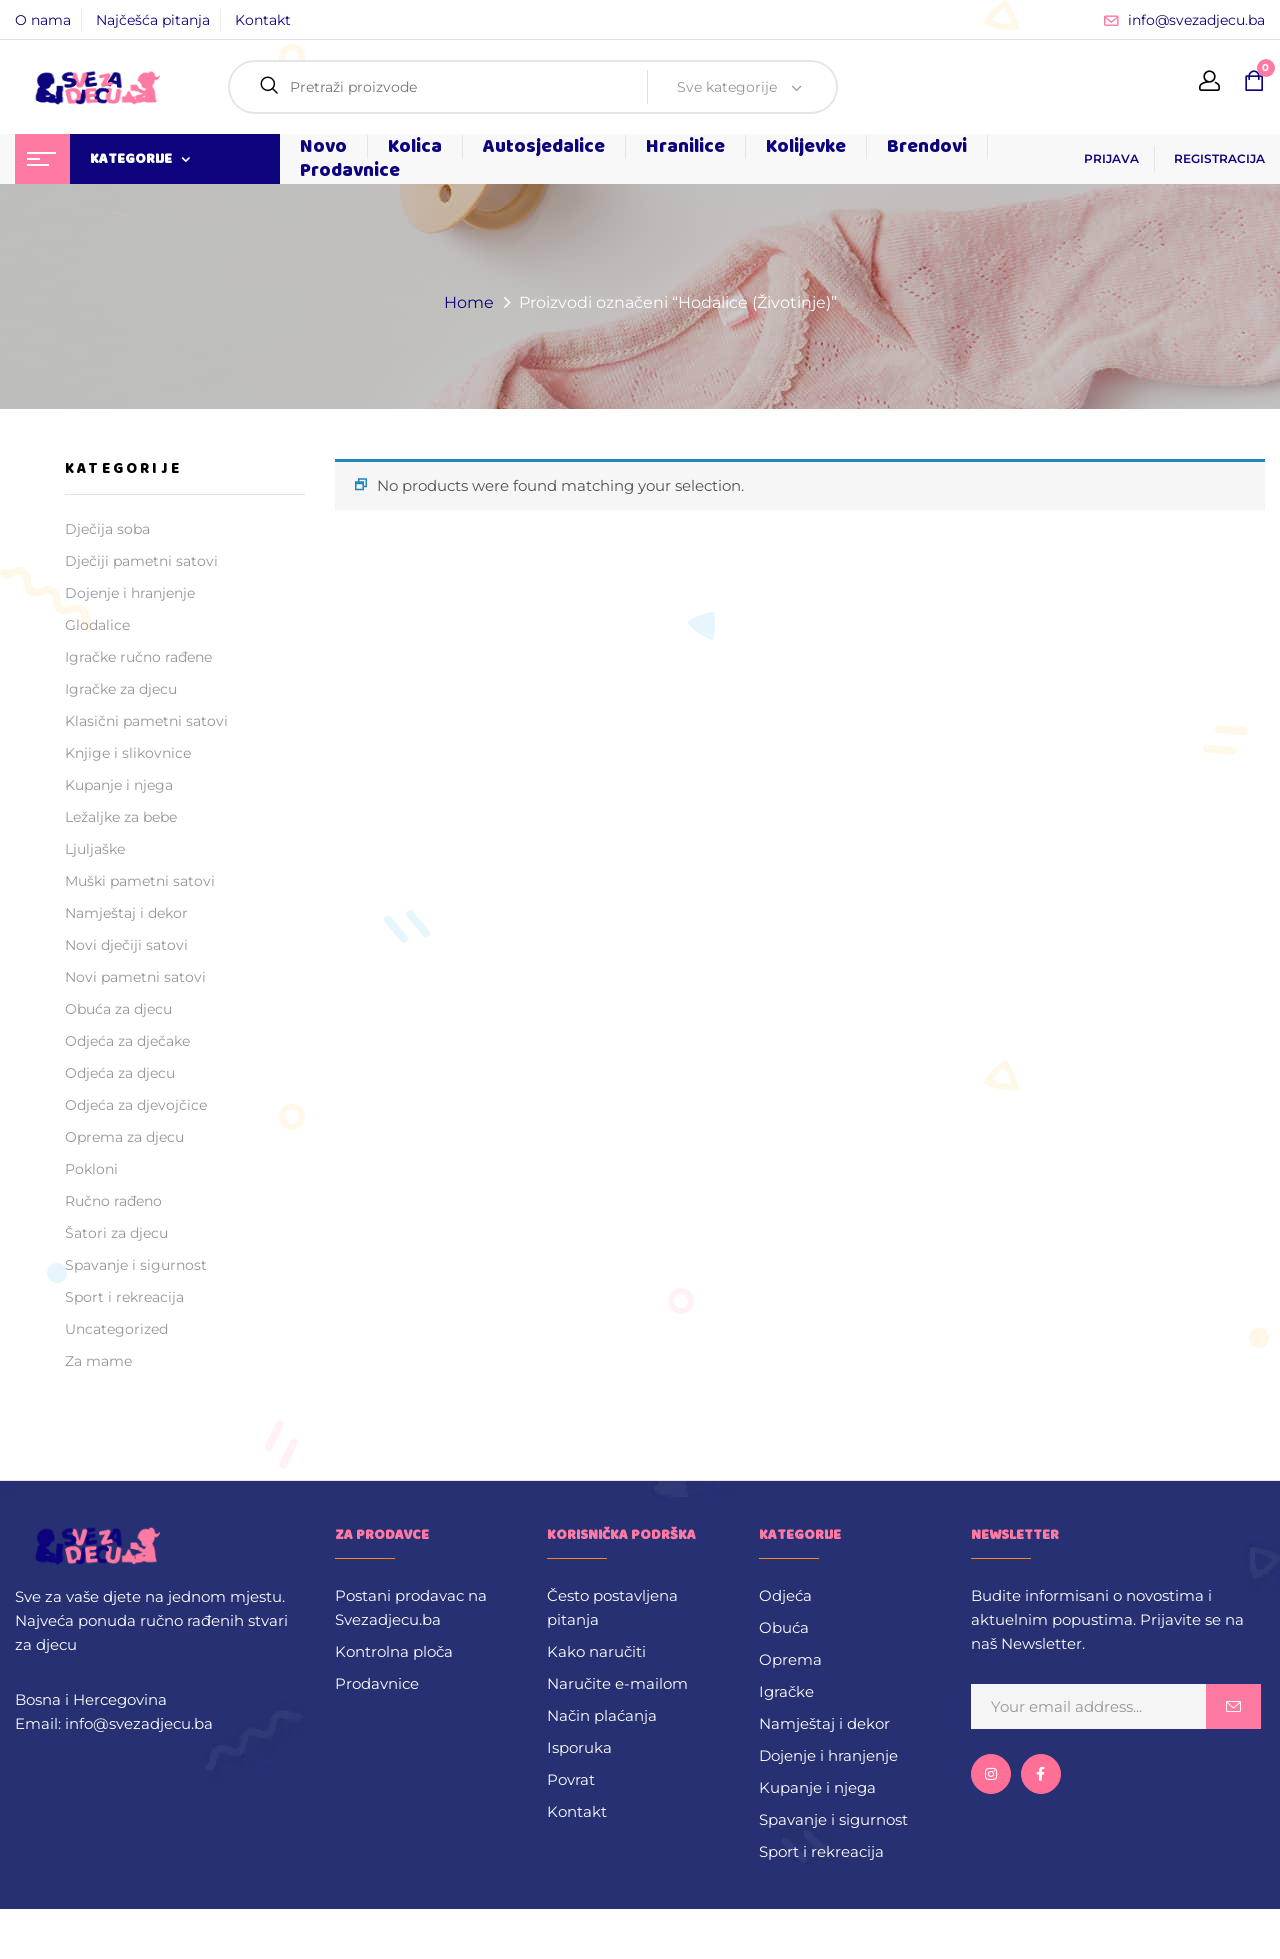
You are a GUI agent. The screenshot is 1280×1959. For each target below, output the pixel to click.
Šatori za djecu (116, 1233)
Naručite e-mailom (617, 1683)
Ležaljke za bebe (121, 817)
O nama (43, 20)
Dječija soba (107, 529)
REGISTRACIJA (1219, 158)
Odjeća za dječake (127, 1041)
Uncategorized (116, 1329)
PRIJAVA (1111, 158)
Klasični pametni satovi (146, 721)
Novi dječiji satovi (126, 945)
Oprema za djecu (124, 1137)
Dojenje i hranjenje (130, 593)
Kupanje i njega (119, 785)
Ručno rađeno (113, 1201)
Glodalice (97, 625)
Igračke (786, 1691)
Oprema (790, 1659)
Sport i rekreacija (124, 1297)
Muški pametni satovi (140, 881)
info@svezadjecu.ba (1196, 20)
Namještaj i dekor (126, 913)
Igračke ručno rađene (138, 657)
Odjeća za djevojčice (136, 1105)
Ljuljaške (95, 849)
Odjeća (785, 1595)
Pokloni (91, 1169)
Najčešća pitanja (153, 20)
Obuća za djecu (118, 1009)
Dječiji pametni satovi (141, 561)
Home (469, 302)
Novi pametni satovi (135, 977)
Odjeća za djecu (120, 1073)
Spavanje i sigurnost (136, 1265)
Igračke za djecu (121, 689)
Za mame (98, 1361)
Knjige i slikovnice (128, 753)
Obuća (784, 1627)
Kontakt (263, 20)
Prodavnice (377, 1683)
